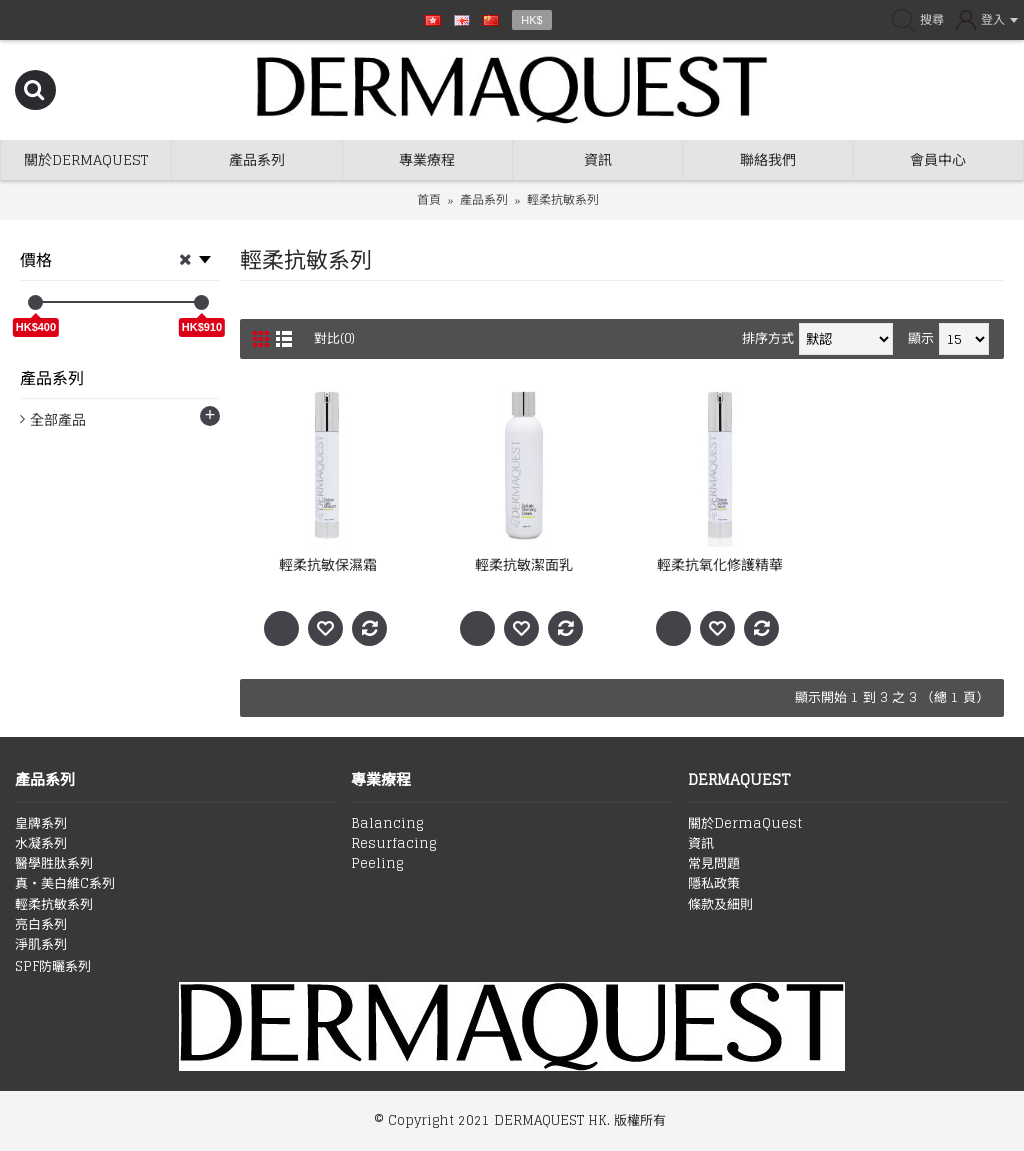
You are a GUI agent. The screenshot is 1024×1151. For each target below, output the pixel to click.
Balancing (387, 824)
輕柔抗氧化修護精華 (720, 564)
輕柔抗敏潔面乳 (524, 564)
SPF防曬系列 (53, 967)
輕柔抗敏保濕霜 (328, 564)
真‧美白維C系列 (65, 884)
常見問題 (714, 864)
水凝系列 (41, 844)
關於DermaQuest (745, 824)
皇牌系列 (41, 824)
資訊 (701, 844)
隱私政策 (714, 884)
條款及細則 (720, 905)
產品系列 (484, 199)
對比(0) (335, 338)
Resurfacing (393, 844)
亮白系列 (41, 925)
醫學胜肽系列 (54, 864)
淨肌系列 (41, 945)
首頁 (429, 199)
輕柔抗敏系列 (563, 199)
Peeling (377, 864)
